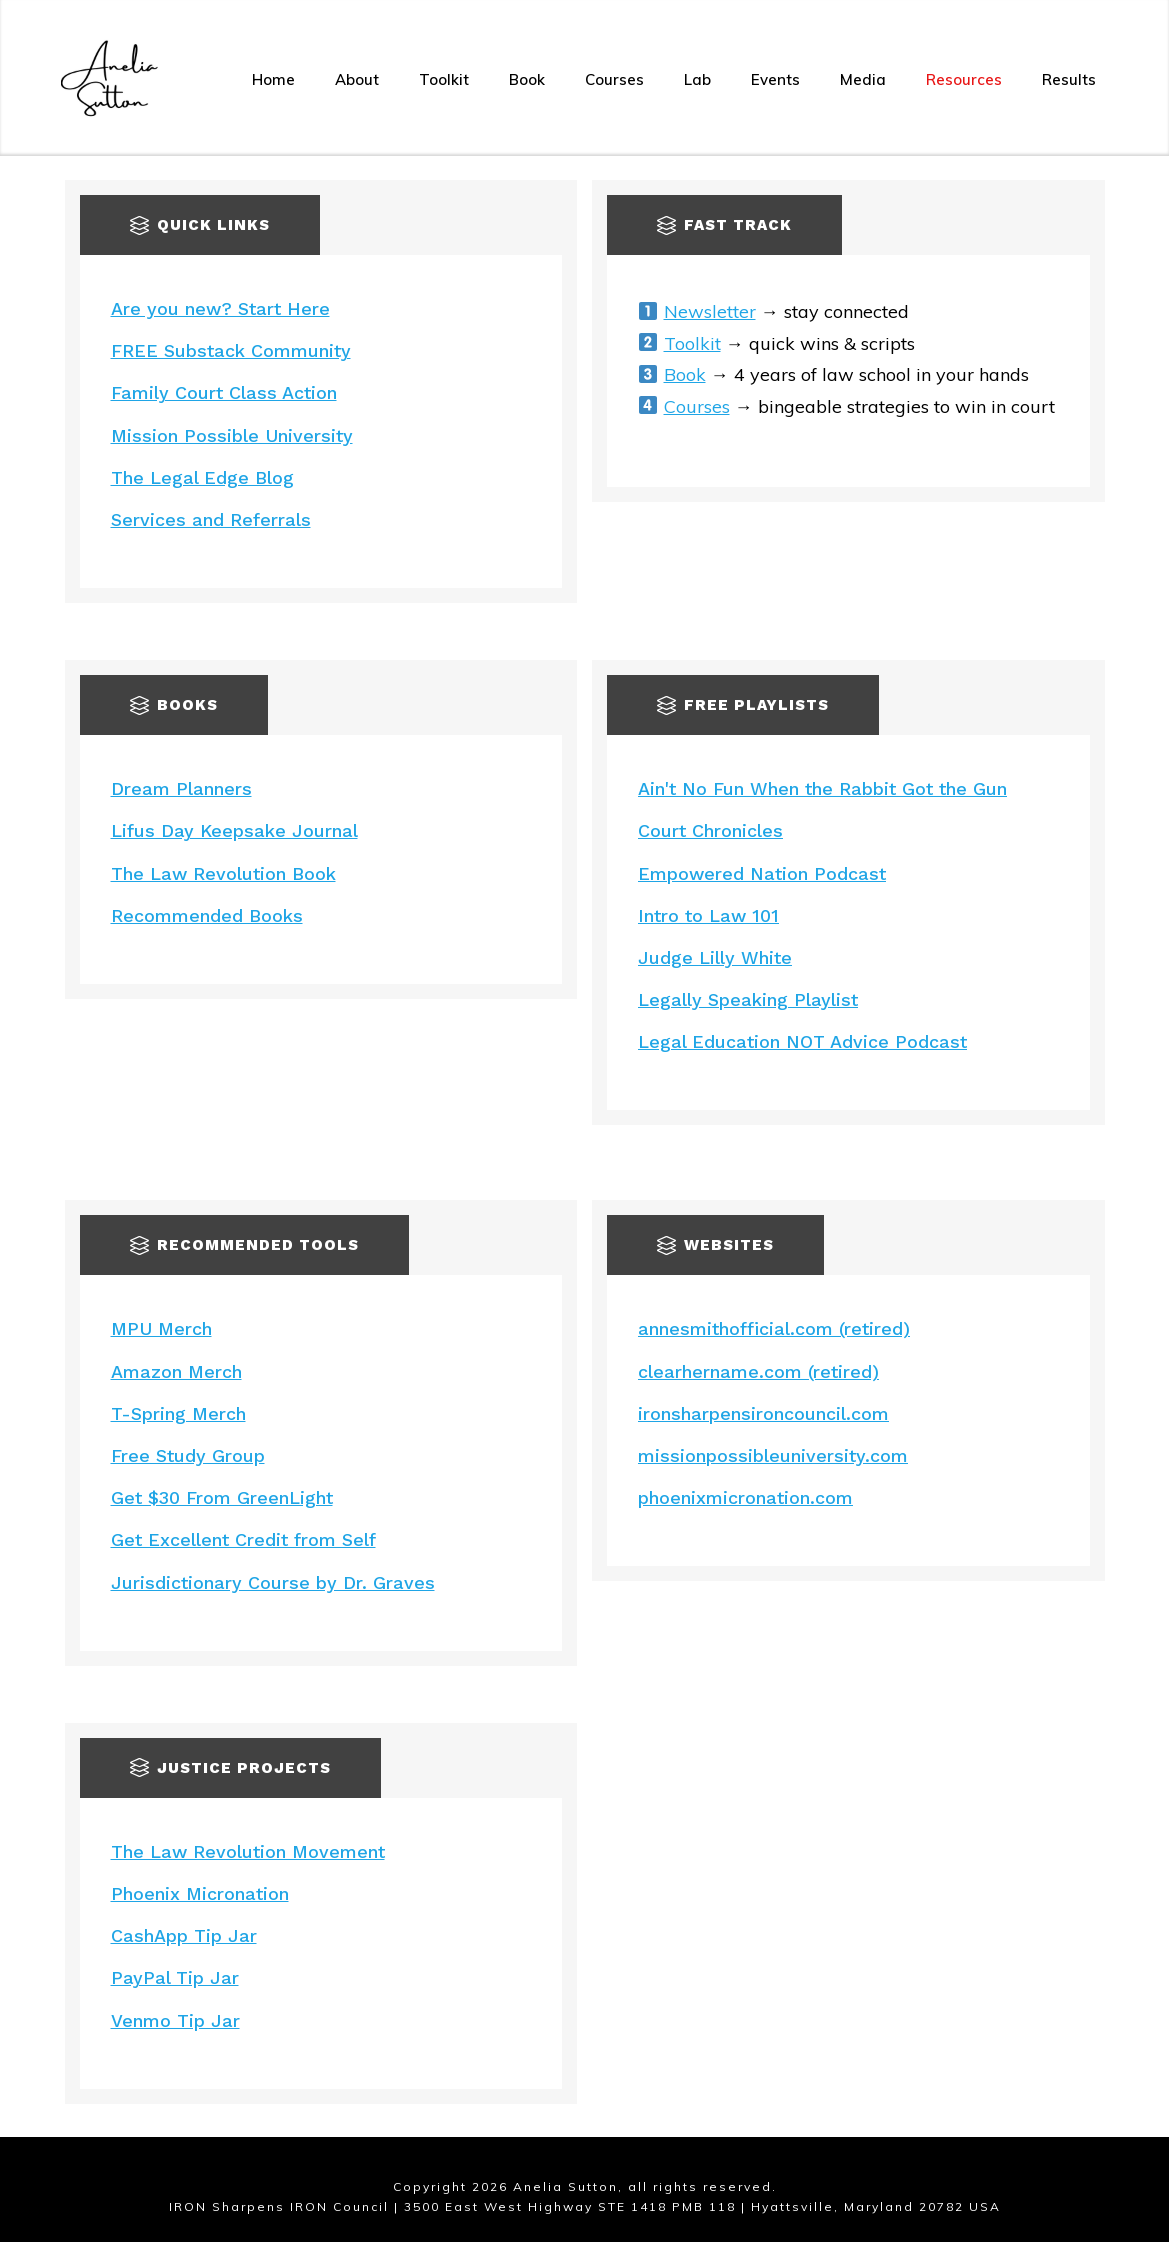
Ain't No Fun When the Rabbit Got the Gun (822, 788)
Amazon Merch (176, 1371)
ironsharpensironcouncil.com (763, 1413)
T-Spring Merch (178, 1413)
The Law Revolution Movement (248, 1851)
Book (685, 374)
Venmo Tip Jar (175, 2020)
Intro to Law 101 (708, 915)
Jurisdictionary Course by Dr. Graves (273, 1582)
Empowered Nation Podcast (762, 873)
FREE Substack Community (231, 350)
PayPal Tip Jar (175, 1977)
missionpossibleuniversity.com (773, 1455)
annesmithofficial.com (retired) (774, 1328)
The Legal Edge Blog (202, 477)
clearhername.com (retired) (758, 1371)
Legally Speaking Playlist (748, 999)
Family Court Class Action (224, 392)
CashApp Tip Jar (184, 1935)
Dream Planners (181, 788)
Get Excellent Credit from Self (243, 1539)
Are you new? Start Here (220, 308)
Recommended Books (207, 915)
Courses (697, 406)
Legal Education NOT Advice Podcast (802, 1041)
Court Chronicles (710, 830)
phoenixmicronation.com (745, 1497)
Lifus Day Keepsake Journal (234, 830)
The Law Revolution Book (223, 873)
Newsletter (710, 311)
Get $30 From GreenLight (222, 1497)
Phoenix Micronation (200, 1893)
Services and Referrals (211, 519)
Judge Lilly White (715, 957)
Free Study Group (188, 1455)
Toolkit (692, 343)
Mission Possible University (232, 435)
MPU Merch (161, 1328)
